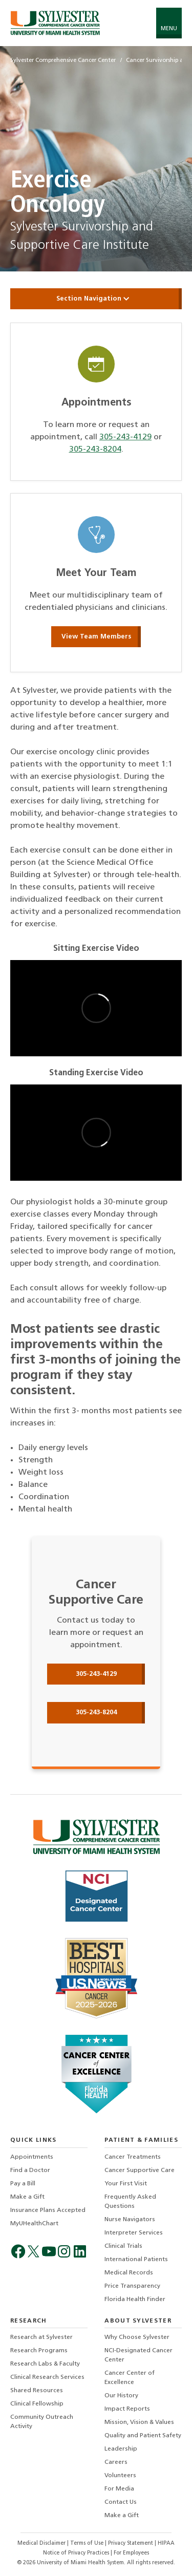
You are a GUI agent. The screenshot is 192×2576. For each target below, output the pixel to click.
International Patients (136, 2259)
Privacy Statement (131, 2543)
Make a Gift (27, 2197)
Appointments (31, 2157)
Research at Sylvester (41, 2337)
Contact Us (120, 2502)
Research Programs (39, 2351)
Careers (115, 2462)
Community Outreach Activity (41, 2422)
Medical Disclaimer (42, 2543)
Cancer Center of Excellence (129, 2378)
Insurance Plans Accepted (48, 2210)
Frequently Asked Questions (130, 2201)
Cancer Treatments (132, 2157)
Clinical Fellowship (36, 2404)
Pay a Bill (22, 2184)
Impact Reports (127, 2409)
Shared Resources (36, 2391)
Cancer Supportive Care (139, 2170)
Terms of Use (87, 2543)
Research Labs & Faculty (45, 2364)
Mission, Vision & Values (139, 2422)
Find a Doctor (30, 2170)
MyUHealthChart (34, 2224)
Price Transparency (132, 2286)
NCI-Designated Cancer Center (138, 2355)
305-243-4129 (125, 437)
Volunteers (120, 2476)
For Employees (131, 2553)
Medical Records (128, 2273)
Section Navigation (96, 298)
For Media (119, 2489)
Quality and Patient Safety (142, 2436)
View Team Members (96, 636)
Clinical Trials (123, 2246)
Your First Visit (125, 2184)
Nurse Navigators (129, 2220)
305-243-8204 (95, 449)
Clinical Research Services (47, 2377)
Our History (121, 2396)
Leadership (120, 2449)
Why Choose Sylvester (136, 2337)
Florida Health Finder (134, 2299)
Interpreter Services (133, 2233)
